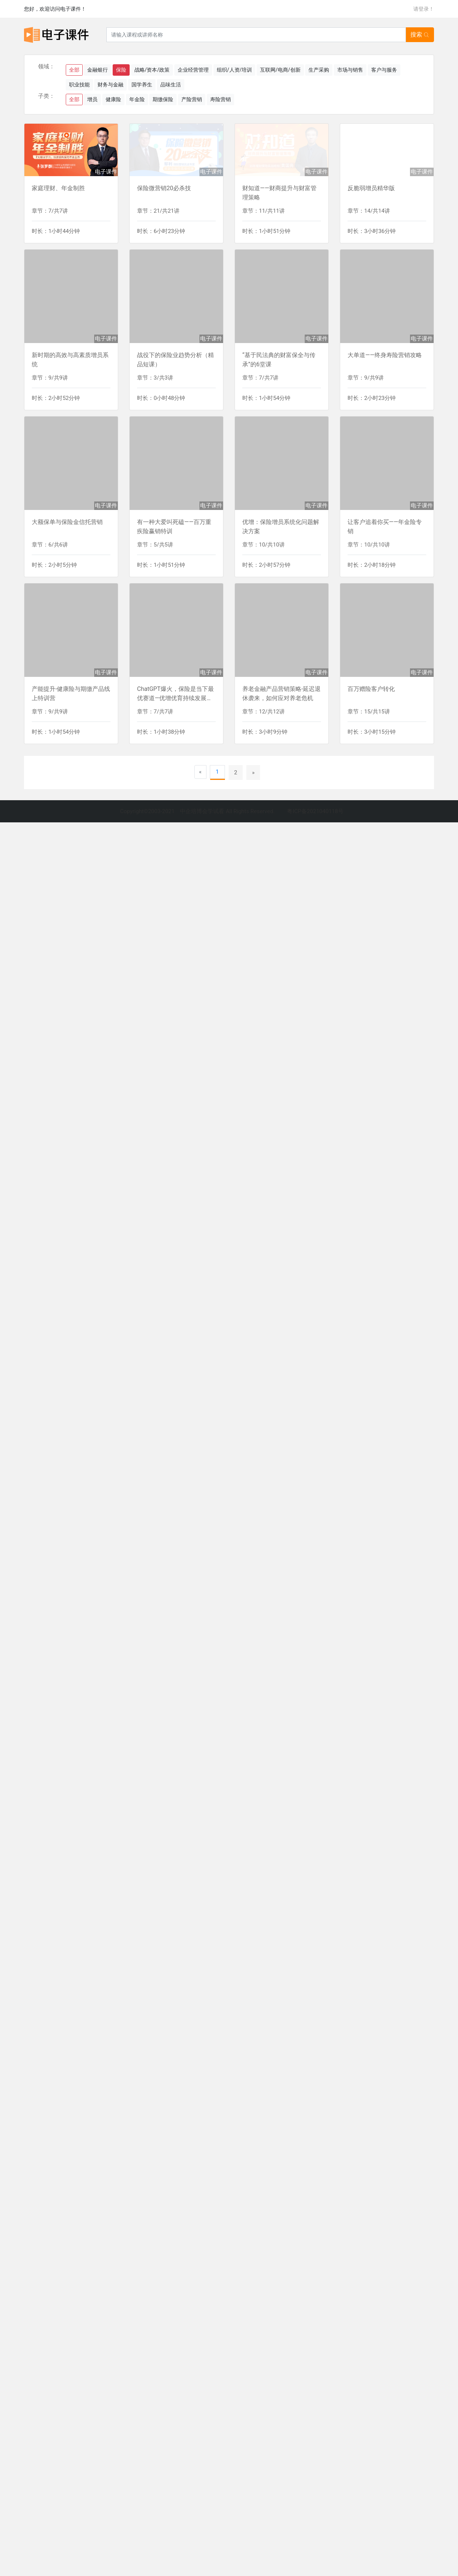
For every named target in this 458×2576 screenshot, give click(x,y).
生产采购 (318, 70)
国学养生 (141, 85)
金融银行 (97, 70)
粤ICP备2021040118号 (315, 811)
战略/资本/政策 (152, 70)
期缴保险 (163, 99)
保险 (121, 70)
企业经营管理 (193, 70)
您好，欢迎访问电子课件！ (55, 9)
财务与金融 (110, 85)
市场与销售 (350, 70)
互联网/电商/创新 (280, 70)
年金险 (137, 99)
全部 (74, 70)
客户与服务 (384, 70)
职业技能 (79, 85)
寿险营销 (220, 99)
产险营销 (191, 99)
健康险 (113, 99)
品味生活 (170, 85)
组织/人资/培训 (234, 70)
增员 (92, 99)
